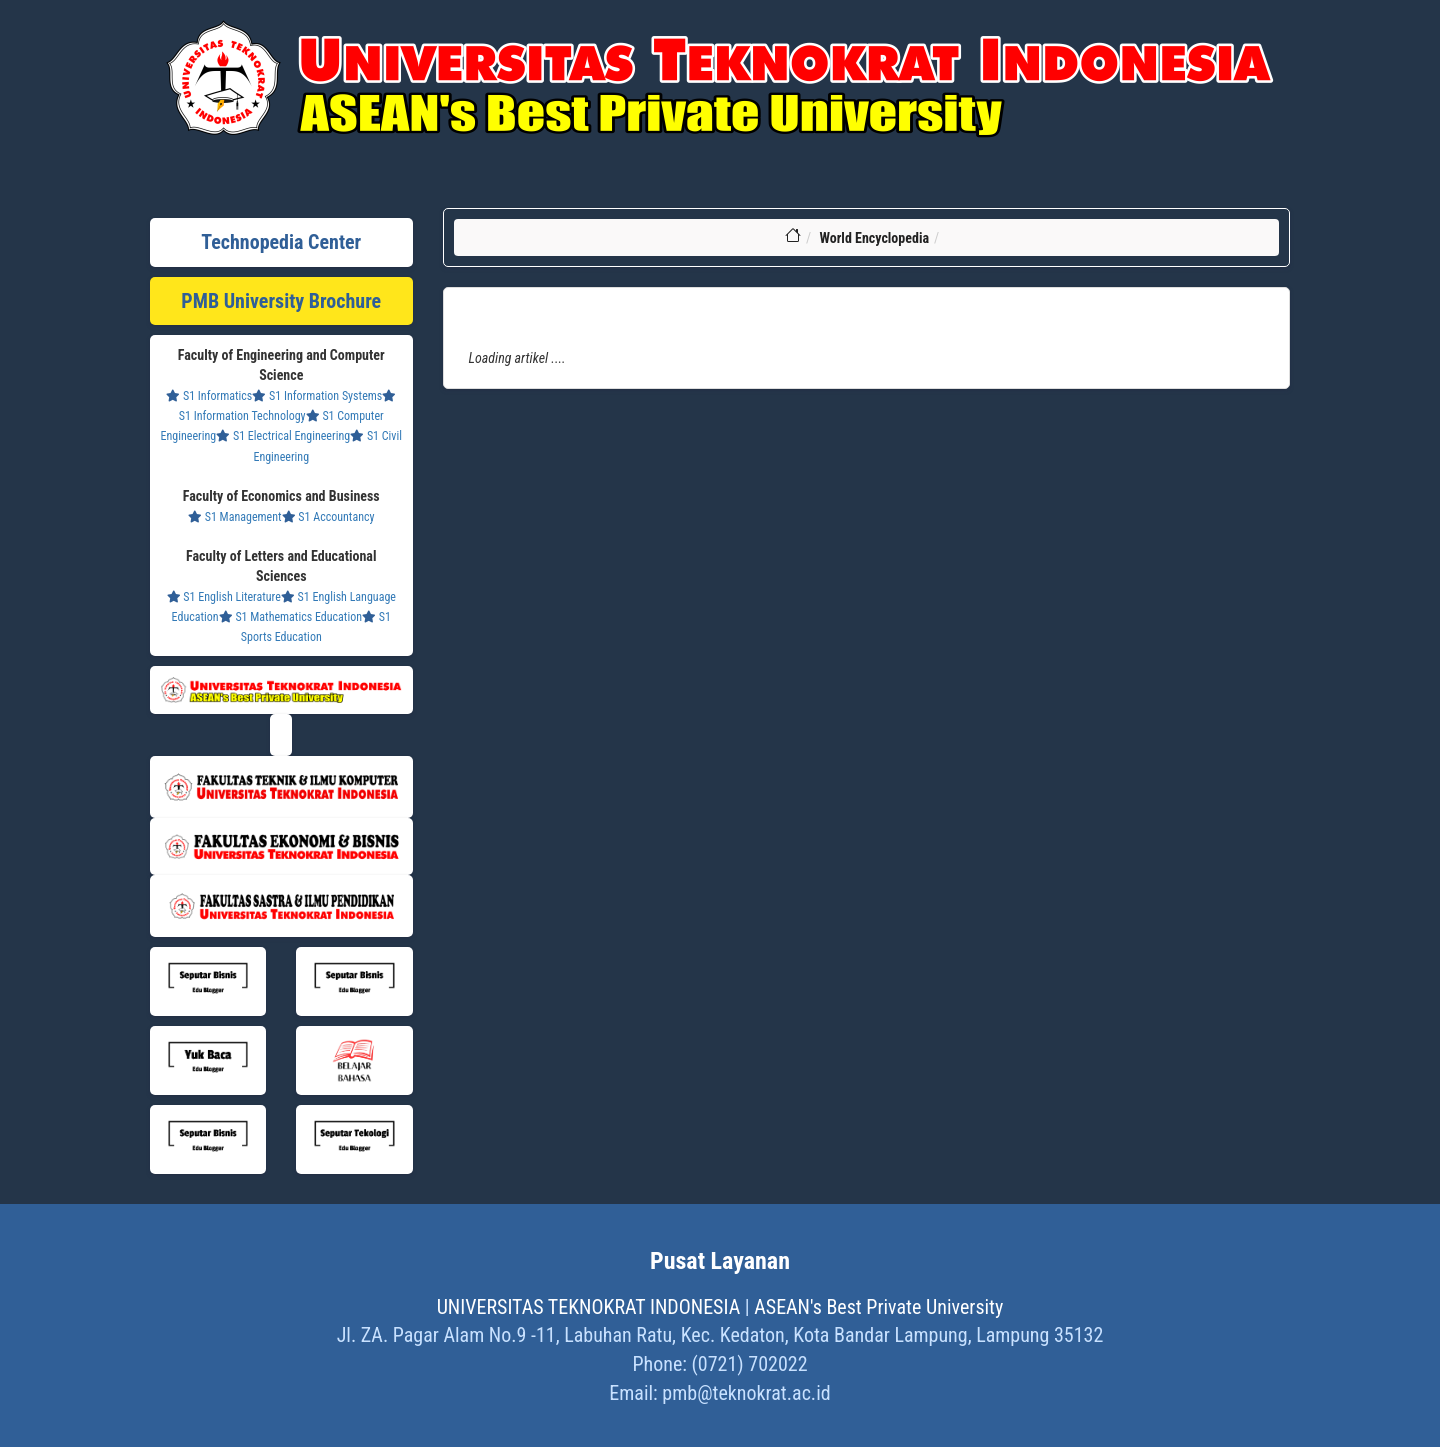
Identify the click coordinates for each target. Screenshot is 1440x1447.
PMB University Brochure (281, 301)
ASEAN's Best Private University (878, 1307)
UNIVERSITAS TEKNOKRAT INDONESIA (589, 1307)
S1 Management (235, 517)
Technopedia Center (281, 242)
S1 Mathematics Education (290, 617)
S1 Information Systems (317, 396)
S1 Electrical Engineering (283, 436)
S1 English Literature (224, 597)
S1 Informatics (209, 396)
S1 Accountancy (328, 517)
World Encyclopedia (874, 238)
